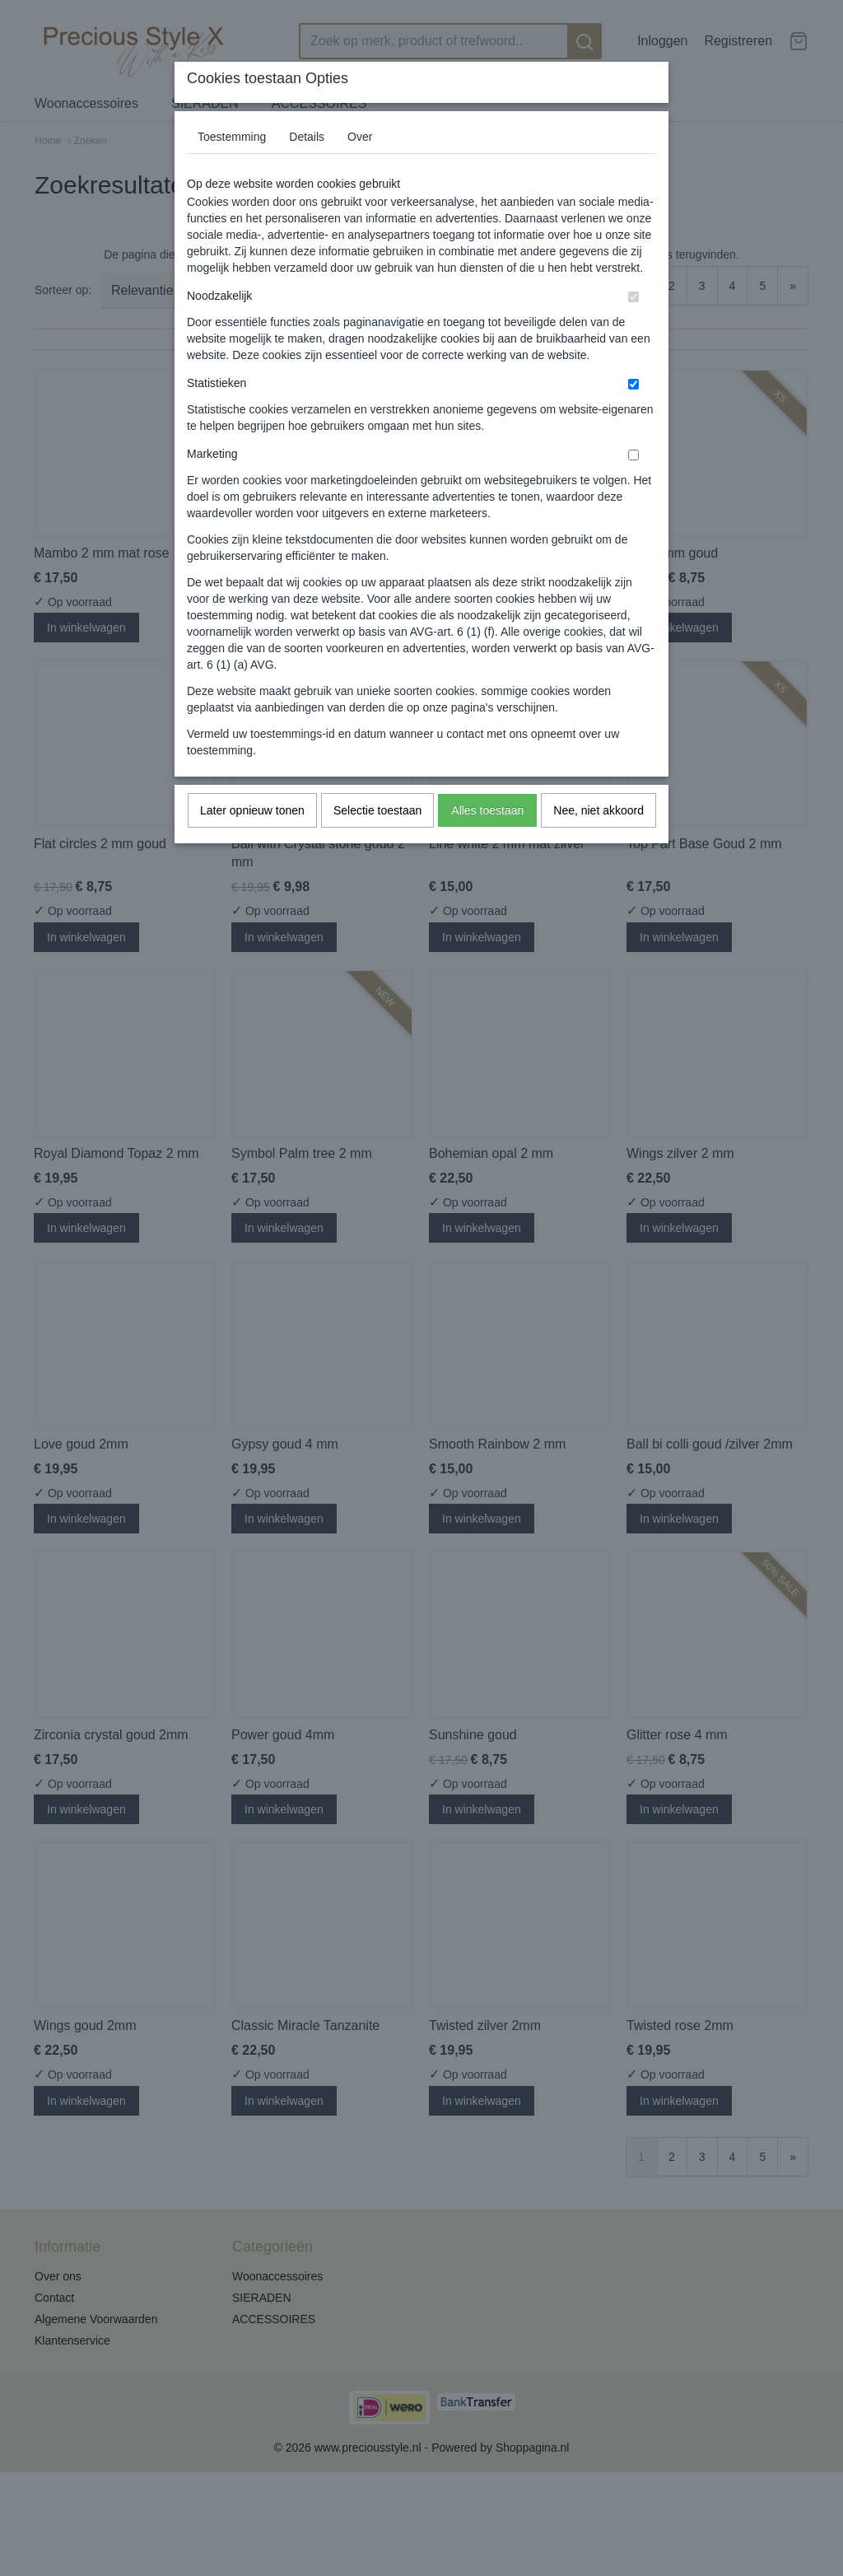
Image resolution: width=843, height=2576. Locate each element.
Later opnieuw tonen (252, 810)
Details (306, 136)
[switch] (633, 297)
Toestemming (232, 136)
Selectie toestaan (377, 810)
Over (359, 136)
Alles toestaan (487, 810)
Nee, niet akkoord (598, 810)
